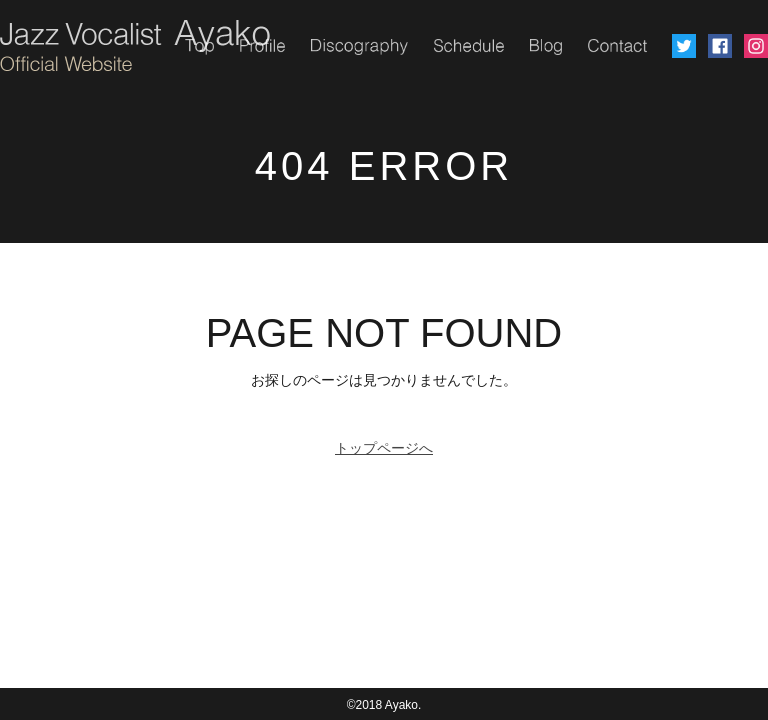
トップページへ (384, 448)
